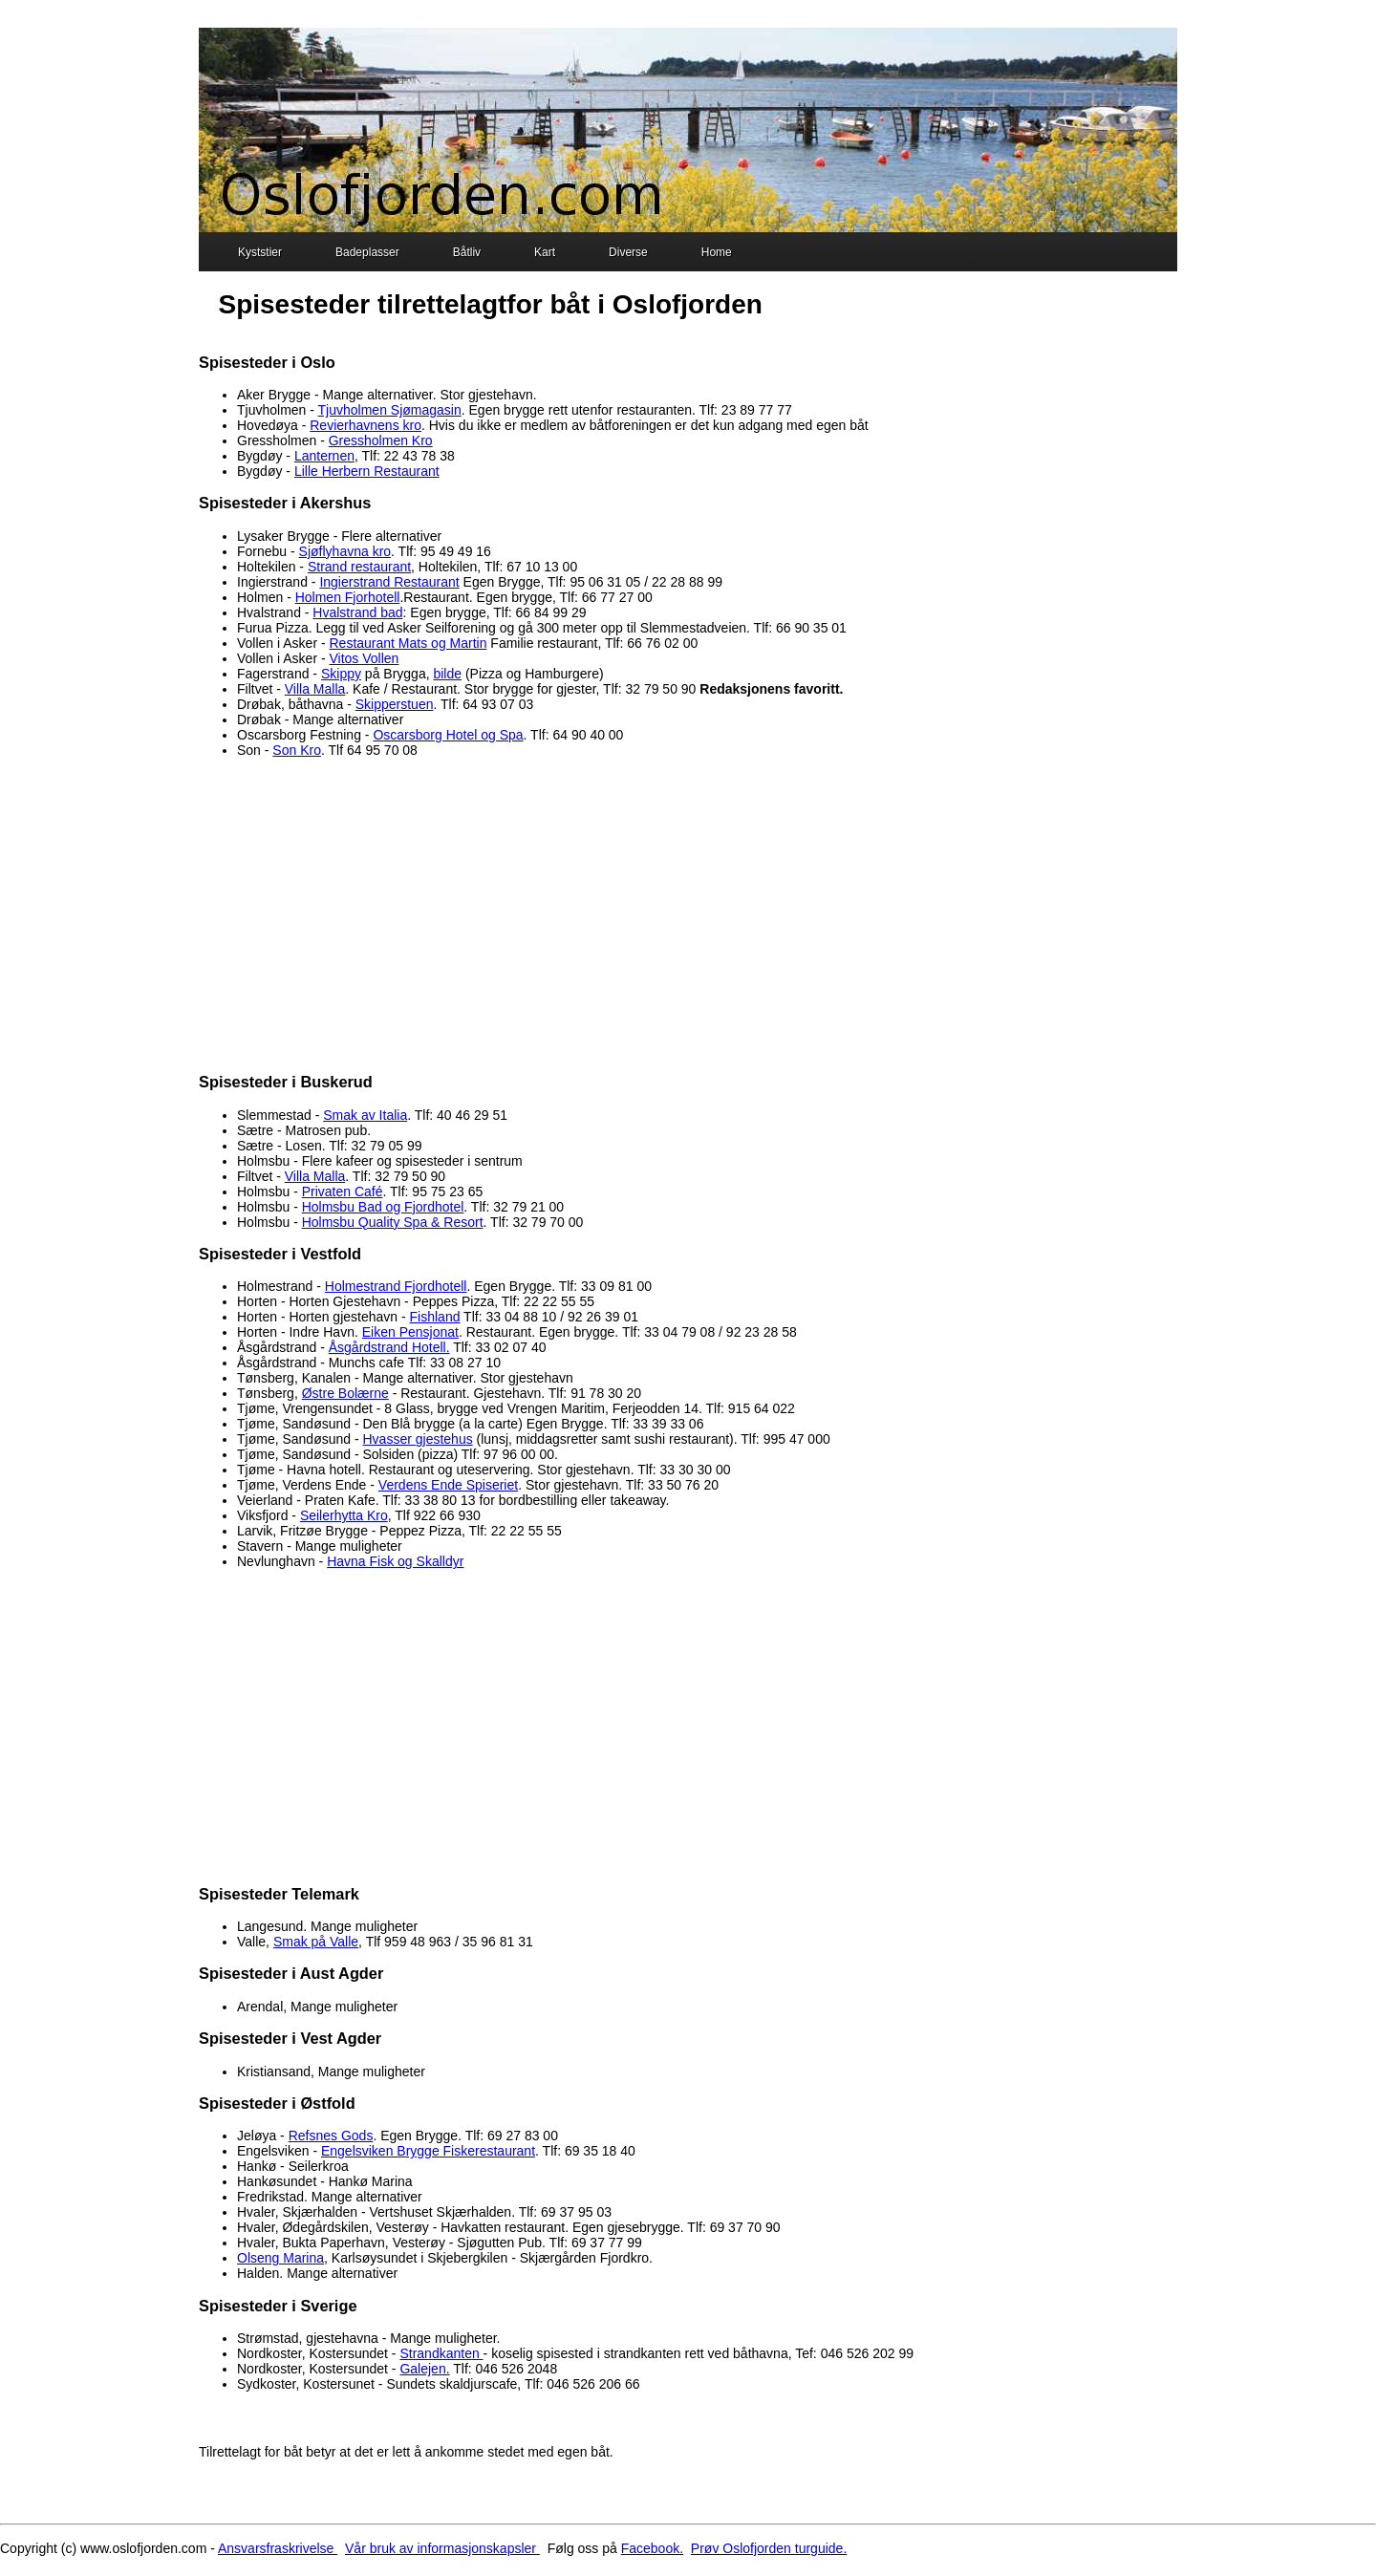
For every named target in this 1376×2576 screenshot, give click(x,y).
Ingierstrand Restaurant (389, 582)
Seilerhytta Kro (344, 1515)
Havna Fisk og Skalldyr (395, 1561)
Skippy (341, 673)
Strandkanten (441, 2353)
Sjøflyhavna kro (345, 551)
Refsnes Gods (331, 2135)
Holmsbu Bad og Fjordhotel (383, 1206)
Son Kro (296, 750)
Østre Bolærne (345, 1393)
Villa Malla (315, 689)
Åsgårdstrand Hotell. (389, 1347)
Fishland (435, 1316)
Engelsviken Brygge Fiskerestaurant (428, 2150)
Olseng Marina (280, 2257)
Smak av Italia (365, 1115)
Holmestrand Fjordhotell (396, 1286)
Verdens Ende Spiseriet (448, 1484)
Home (704, 254)
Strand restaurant (359, 566)
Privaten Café (342, 1191)
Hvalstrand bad (357, 612)
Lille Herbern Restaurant (367, 471)
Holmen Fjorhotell (347, 597)
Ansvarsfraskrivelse (277, 2548)
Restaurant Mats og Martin (408, 643)
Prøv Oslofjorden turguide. (769, 2548)
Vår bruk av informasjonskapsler (442, 2548)
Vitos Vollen (364, 658)
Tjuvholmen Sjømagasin (390, 410)
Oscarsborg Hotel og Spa (448, 734)
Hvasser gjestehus (418, 1439)
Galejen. (424, 2368)
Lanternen (324, 455)
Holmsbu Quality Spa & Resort (393, 1222)
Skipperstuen (394, 704)
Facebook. (652, 2548)
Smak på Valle (315, 1941)
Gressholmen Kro (381, 440)
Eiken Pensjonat (410, 1332)
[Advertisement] (688, 914)
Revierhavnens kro (365, 425)
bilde (447, 673)
